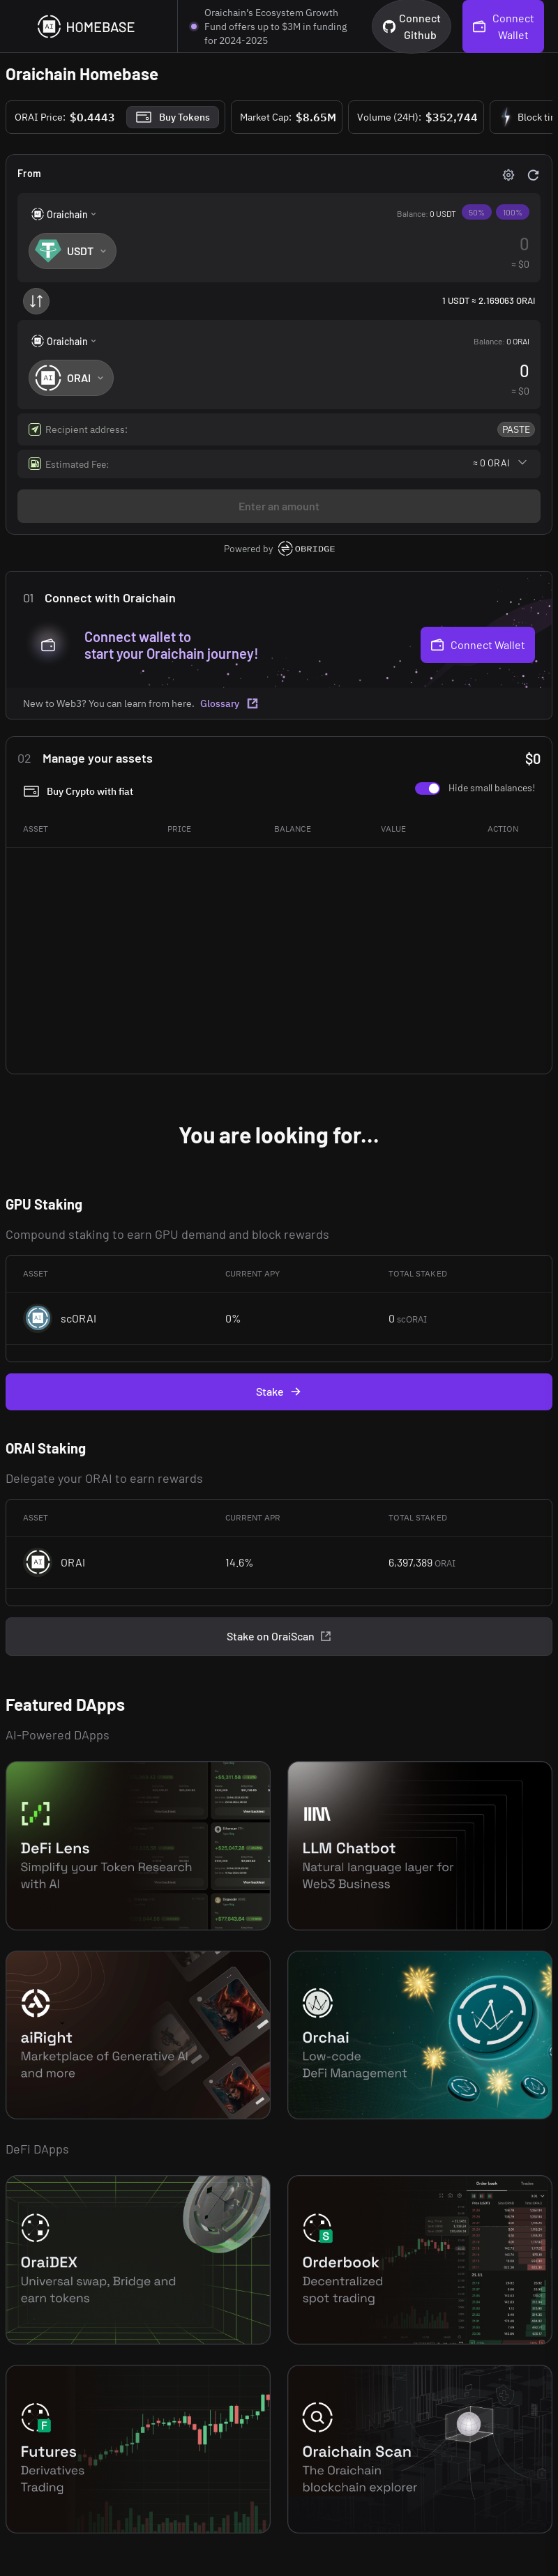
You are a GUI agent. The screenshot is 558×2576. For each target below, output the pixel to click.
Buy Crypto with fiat (78, 791)
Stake (279, 1391)
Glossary (229, 703)
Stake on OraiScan (279, 1636)
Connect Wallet (477, 645)
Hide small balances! (491, 787)
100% (512, 212)
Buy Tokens (172, 117)
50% (477, 212)
